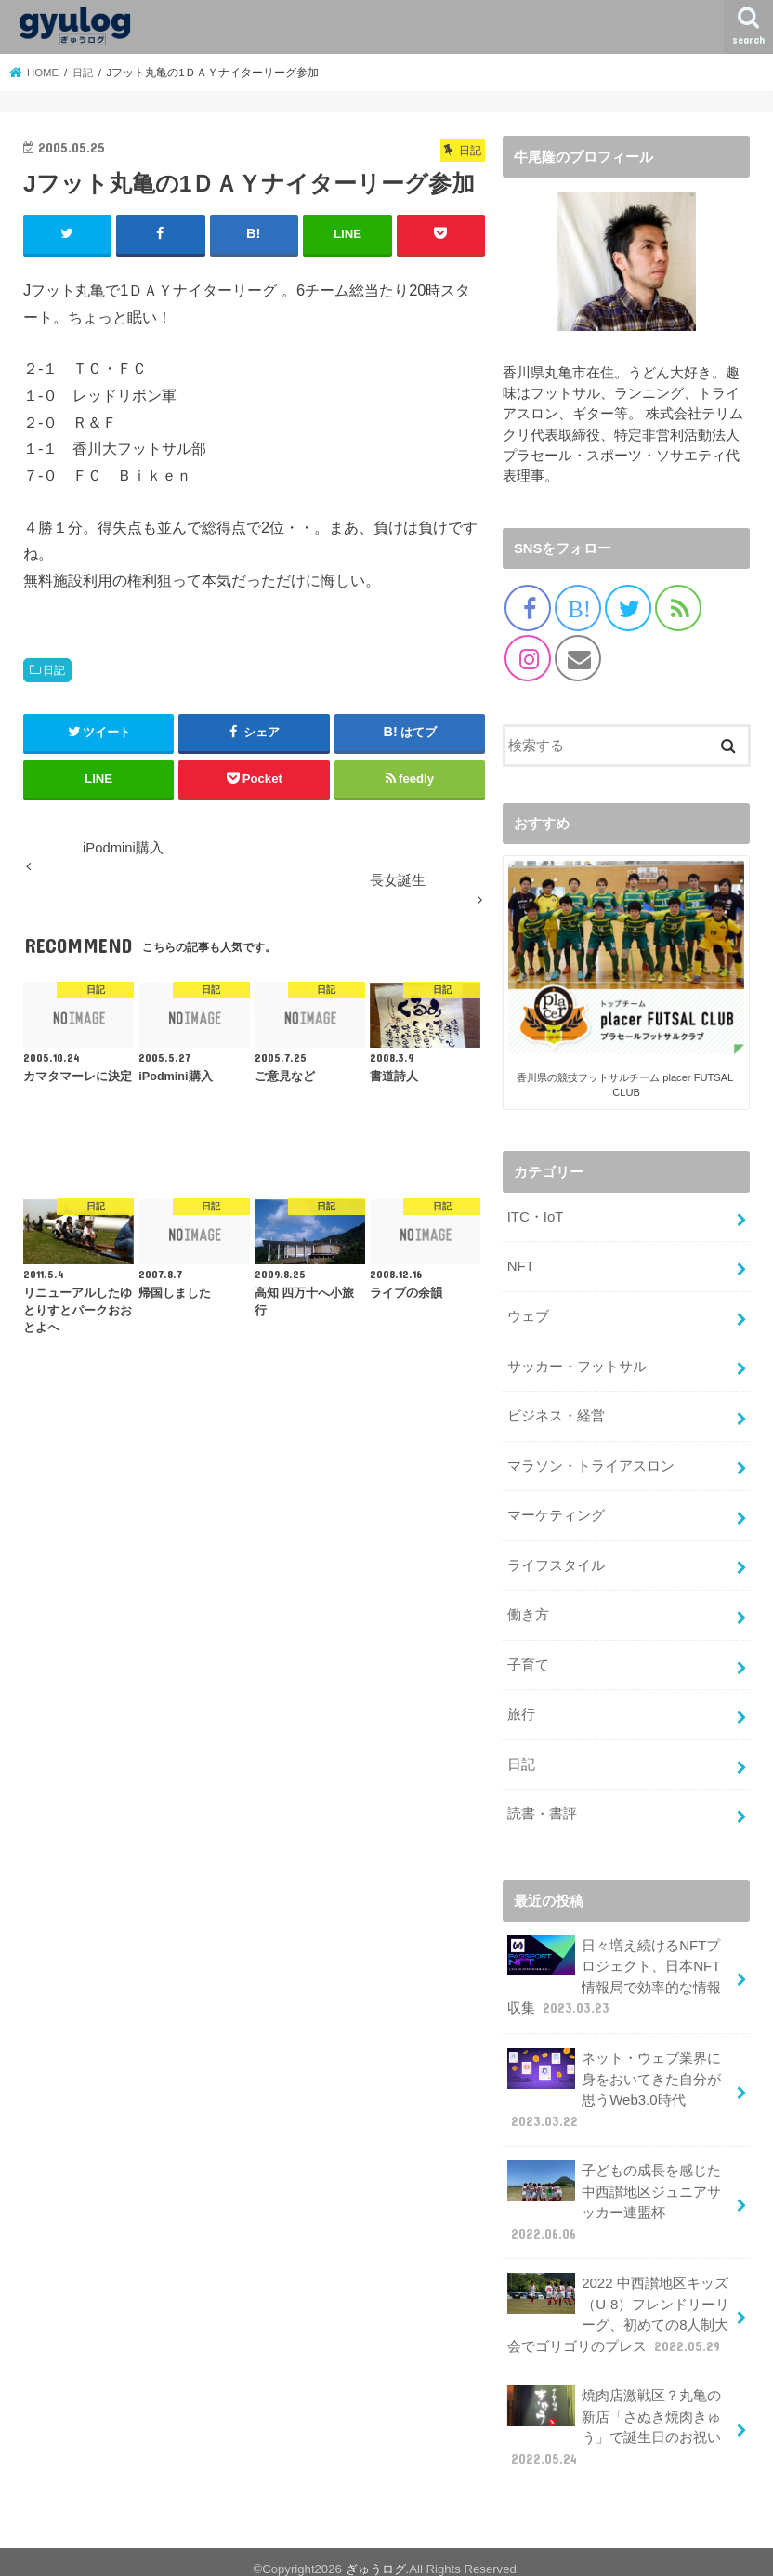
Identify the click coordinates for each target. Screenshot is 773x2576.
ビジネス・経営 (556, 1413)
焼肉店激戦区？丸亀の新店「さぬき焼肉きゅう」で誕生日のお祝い (614, 2412)
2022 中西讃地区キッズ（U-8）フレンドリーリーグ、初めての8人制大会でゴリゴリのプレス (618, 2302)
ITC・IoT (535, 1216)
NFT (520, 1265)
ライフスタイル (556, 1560)
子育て (528, 1659)
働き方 (528, 1610)
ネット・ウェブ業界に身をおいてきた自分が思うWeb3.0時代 (614, 2079)
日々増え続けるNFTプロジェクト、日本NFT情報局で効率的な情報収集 (614, 1968)
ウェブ (528, 1314)
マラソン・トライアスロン (591, 1462)
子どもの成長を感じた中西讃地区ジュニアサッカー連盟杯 (614, 2190)
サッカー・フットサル (577, 1363)
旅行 (521, 1707)
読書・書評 (542, 1806)
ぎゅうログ (376, 2554)
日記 (54, 669)
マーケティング (556, 1511)
